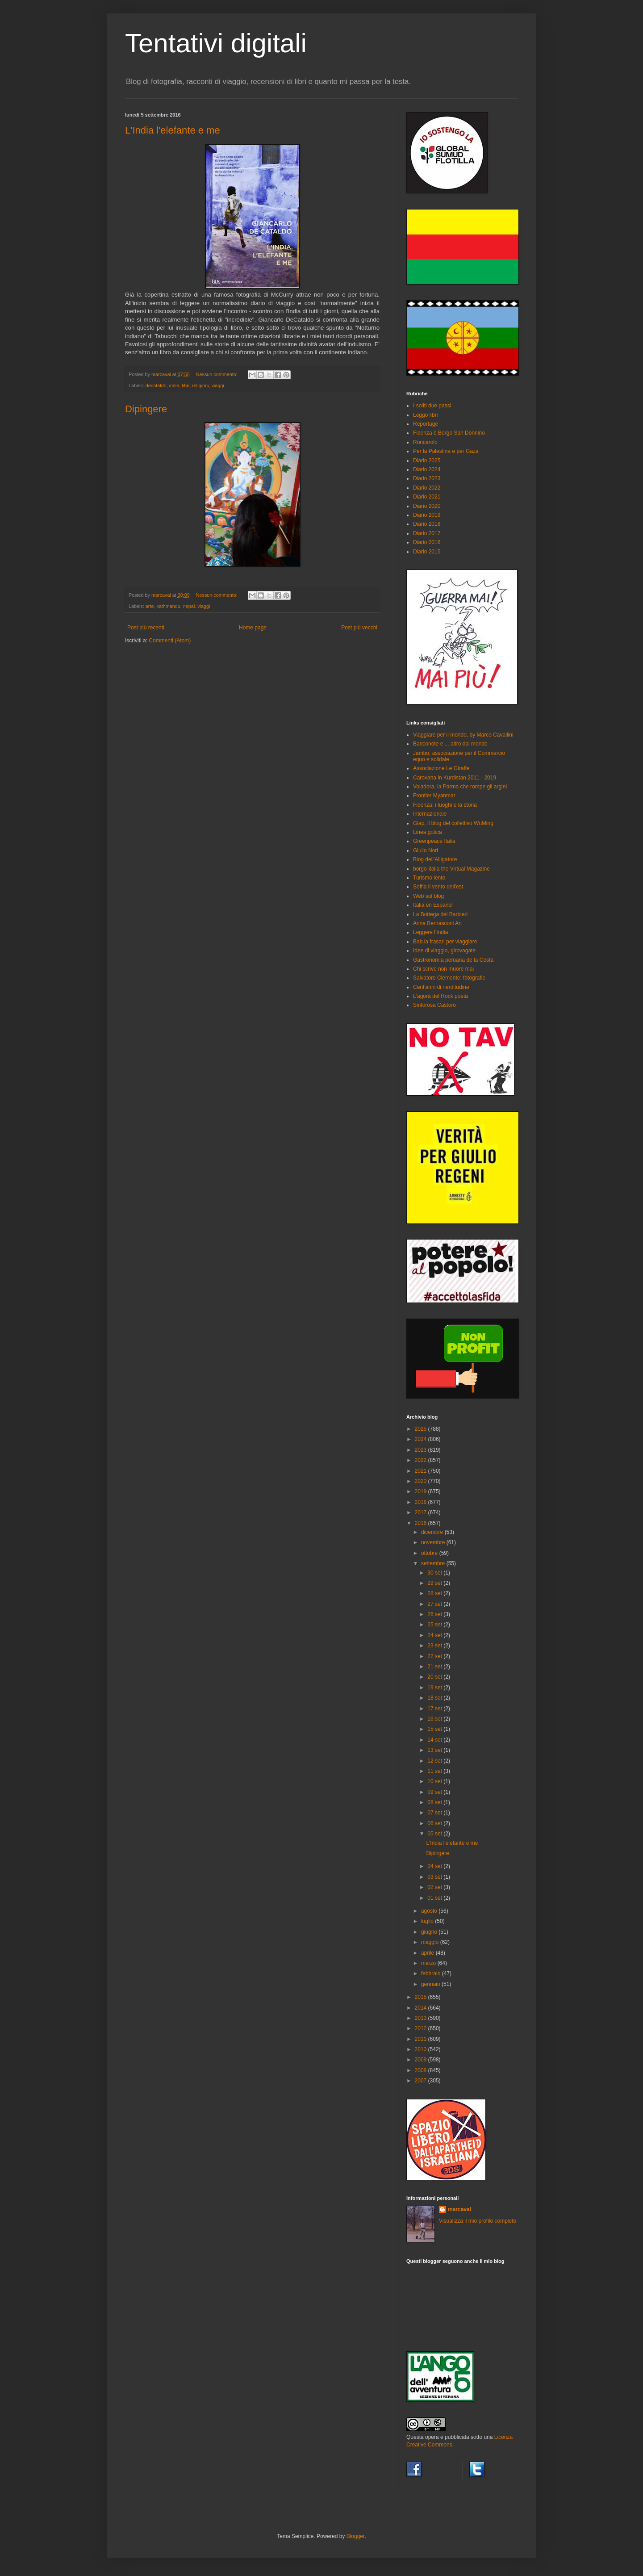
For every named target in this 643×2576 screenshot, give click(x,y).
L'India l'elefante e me (172, 130)
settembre (434, 1563)
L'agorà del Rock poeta (440, 996)
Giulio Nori (425, 850)
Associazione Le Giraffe (441, 768)
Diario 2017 (426, 533)
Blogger (356, 2536)
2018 (421, 1502)
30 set (435, 1573)
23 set (435, 1645)
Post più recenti (145, 627)
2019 (421, 1491)
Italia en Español (433, 905)
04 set (435, 1866)
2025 (421, 1429)
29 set (435, 1583)
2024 (421, 1439)
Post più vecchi (359, 627)
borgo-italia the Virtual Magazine (451, 869)
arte (150, 606)
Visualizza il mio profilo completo (477, 2221)
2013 (421, 2018)
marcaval (459, 2209)
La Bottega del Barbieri (440, 914)
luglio (428, 1921)
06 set (435, 1823)
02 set (435, 1887)
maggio (430, 1942)
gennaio (431, 1984)
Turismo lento (429, 878)
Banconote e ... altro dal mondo (450, 744)
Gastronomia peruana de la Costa (453, 960)
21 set (435, 1666)
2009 (421, 2060)
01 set (435, 1898)
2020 (421, 1481)
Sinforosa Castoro (434, 1005)
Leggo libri (425, 415)
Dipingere (146, 409)
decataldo (156, 385)
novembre (434, 1542)
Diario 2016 (426, 542)
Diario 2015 (426, 552)
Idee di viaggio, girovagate (444, 950)
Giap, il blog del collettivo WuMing (453, 823)
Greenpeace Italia (434, 841)
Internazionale (430, 814)
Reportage (425, 424)
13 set (435, 1750)
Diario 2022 (426, 488)
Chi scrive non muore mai (443, 969)
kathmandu (168, 606)
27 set (435, 1604)
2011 (421, 2039)
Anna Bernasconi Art (437, 923)
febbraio (431, 1973)
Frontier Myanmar (434, 795)
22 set (435, 1656)
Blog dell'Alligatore (435, 859)
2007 (421, 2081)
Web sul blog (428, 896)
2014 (421, 2008)
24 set (435, 1635)
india (174, 385)
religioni (200, 385)
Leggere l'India (430, 932)
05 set (435, 1833)
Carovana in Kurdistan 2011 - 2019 (454, 778)
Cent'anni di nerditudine (441, 987)
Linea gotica (427, 832)
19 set (435, 1687)
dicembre (433, 1532)
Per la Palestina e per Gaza (446, 451)
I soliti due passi (432, 405)
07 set (435, 1812)
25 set (435, 1624)
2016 (421, 1523)
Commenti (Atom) (170, 640)
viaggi (217, 385)
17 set (435, 1708)
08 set (435, 1802)
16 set (435, 1719)
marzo (429, 1963)
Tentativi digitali (216, 43)
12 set (435, 1761)
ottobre (430, 1553)
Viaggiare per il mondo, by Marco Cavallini (463, 735)
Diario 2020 (426, 506)
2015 (421, 1997)
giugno (429, 1932)
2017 (421, 1512)
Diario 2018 (426, 524)
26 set (435, 1614)
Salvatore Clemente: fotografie (449, 978)
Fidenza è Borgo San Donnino (449, 433)
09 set (435, 1792)
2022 (421, 1460)
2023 (421, 1450)
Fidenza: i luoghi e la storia (445, 805)
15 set (435, 1729)
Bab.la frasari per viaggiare (445, 941)
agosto (429, 1911)
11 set (435, 1771)
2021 (421, 1471)
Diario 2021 (426, 497)
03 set (435, 1877)
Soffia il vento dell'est (438, 887)
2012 (421, 2028)
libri (185, 385)
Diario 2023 (426, 478)
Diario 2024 (426, 469)
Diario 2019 (426, 515)
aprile (428, 1953)
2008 (421, 2070)
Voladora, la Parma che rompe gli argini (460, 786)
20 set (435, 1677)
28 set (435, 1593)
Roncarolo (425, 442)
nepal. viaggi (196, 606)
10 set (435, 1781)
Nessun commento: (217, 374)
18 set (435, 1698)
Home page (253, 627)
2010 (421, 2049)
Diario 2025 (426, 460)
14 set (435, 1740)
